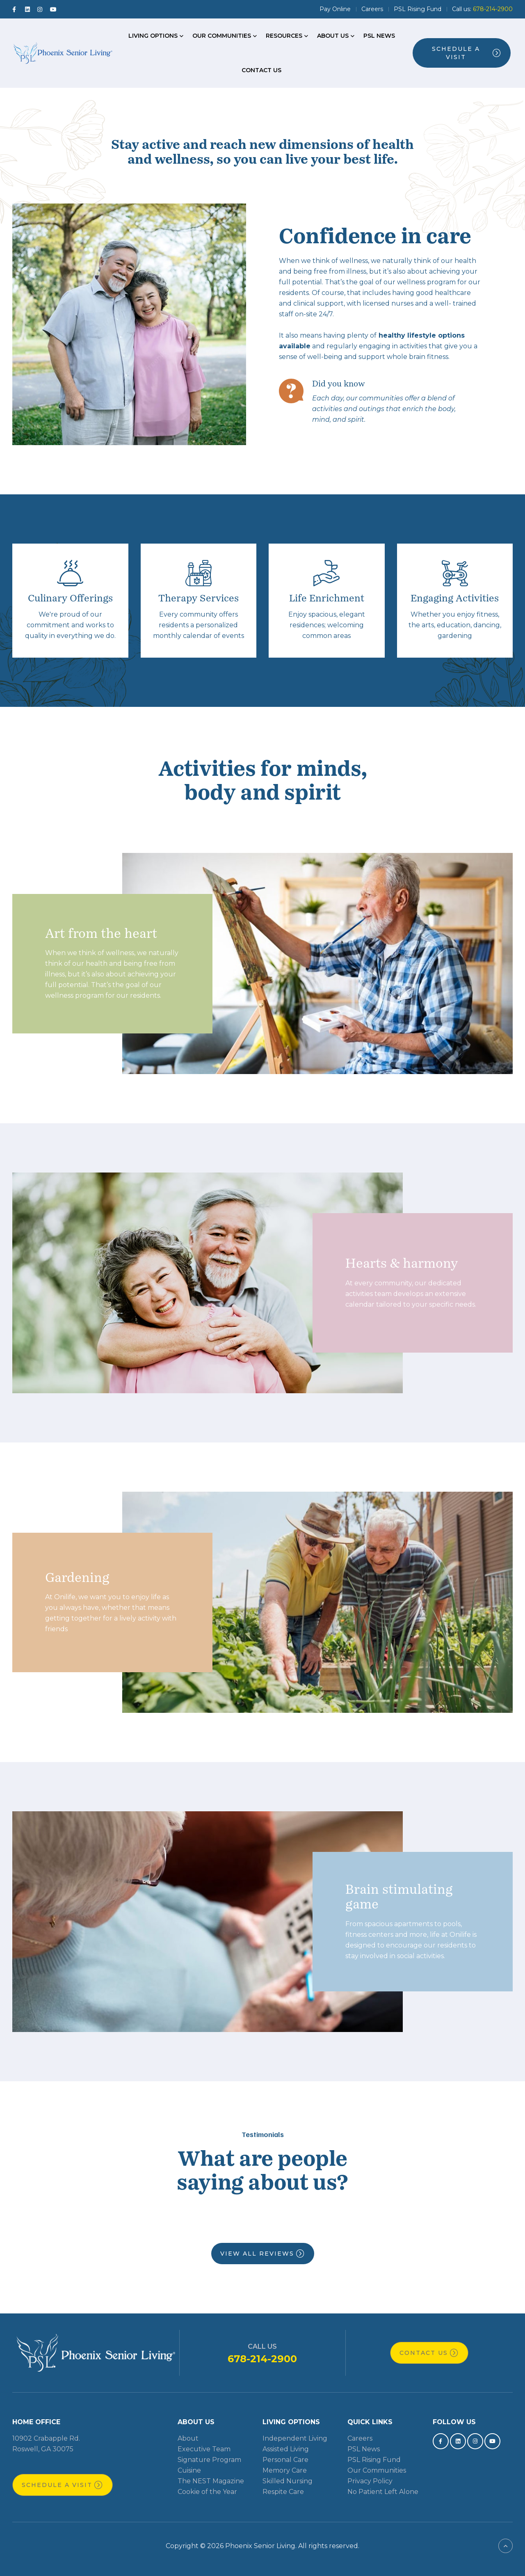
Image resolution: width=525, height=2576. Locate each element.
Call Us (262, 2346)
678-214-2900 (262, 2359)
